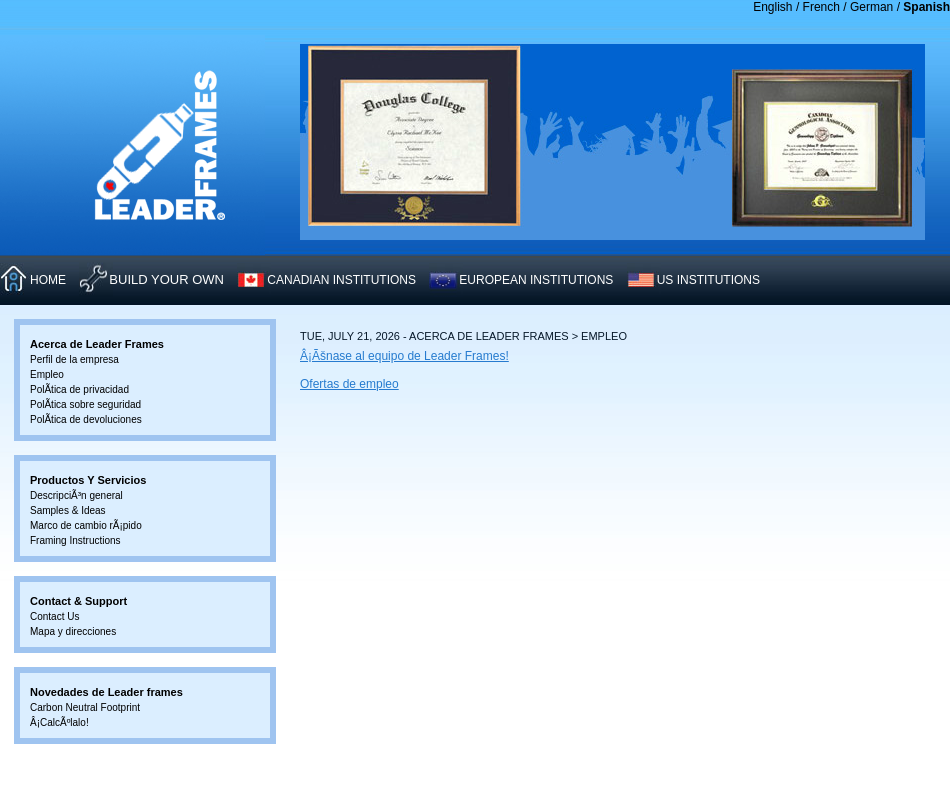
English (772, 7)
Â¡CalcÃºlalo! (59, 722)
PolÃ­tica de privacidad (79, 389)
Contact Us (54, 616)
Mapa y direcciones (73, 631)
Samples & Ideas (68, 510)
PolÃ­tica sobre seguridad (85, 404)
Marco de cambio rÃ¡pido (86, 525)
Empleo (47, 374)
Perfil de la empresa (74, 359)
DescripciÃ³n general (76, 495)
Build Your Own (166, 279)
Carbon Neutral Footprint (85, 707)
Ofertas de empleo (349, 384)
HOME (48, 280)
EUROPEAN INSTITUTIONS (536, 280)
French (821, 7)
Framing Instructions (75, 540)
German (871, 7)
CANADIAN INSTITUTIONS (341, 280)
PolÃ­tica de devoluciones (86, 419)
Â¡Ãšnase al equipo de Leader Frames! (404, 356)
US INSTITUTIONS (708, 280)
